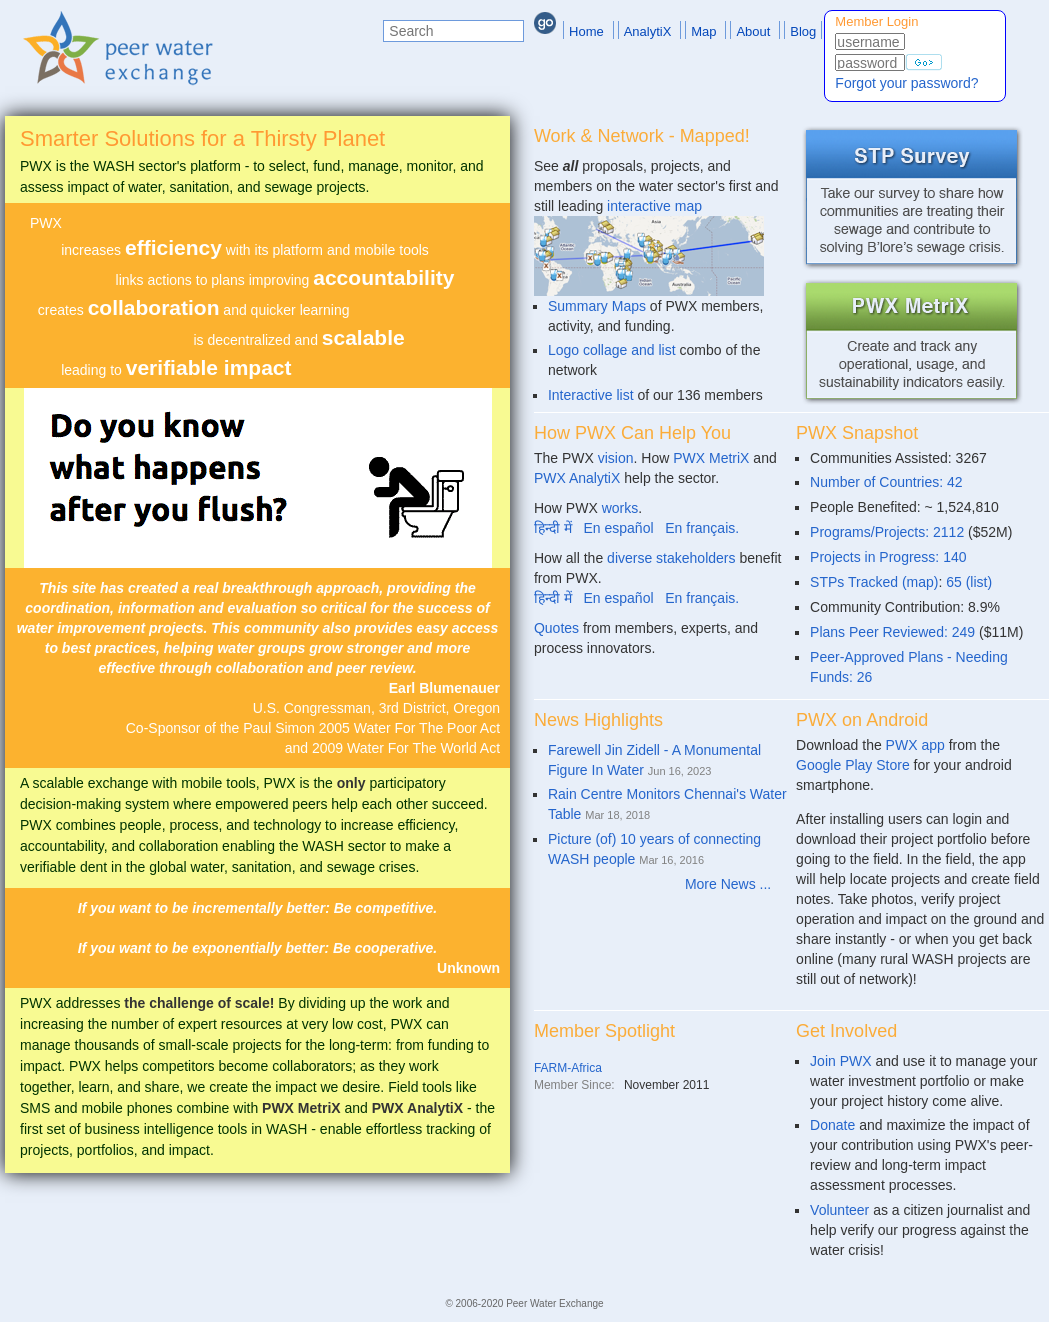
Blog (803, 31)
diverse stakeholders (671, 558)
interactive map (654, 206)
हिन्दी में (553, 528)
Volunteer (839, 1210)
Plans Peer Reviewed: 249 (892, 632)
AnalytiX (648, 31)
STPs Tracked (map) (874, 582)
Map (703, 31)
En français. (702, 528)
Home (586, 31)
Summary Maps (597, 306)
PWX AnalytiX (577, 478)
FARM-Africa (568, 1068)
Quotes (556, 628)
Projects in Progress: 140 (888, 557)
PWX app (915, 745)
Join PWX (840, 1061)
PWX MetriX (711, 458)
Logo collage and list (612, 350)
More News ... (736, 884)
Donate (832, 1125)
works (620, 508)
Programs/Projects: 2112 (887, 532)
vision (616, 458)
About (753, 31)
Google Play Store (853, 765)
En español (619, 528)
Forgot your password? (906, 83)
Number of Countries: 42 (886, 482)
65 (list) (969, 582)
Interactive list (591, 395)
